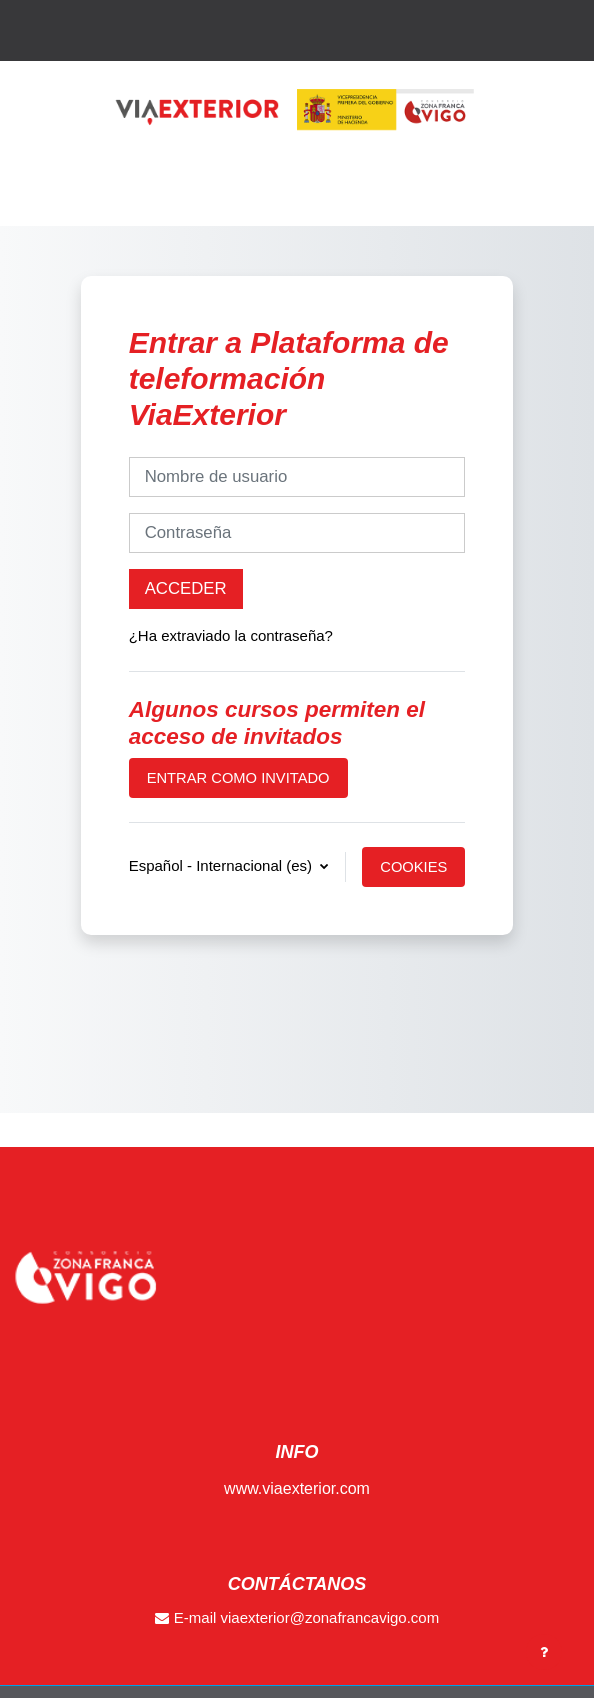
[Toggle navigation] (565, 206)
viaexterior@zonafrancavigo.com (330, 1617)
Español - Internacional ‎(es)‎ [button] (223, 865)
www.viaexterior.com (297, 1488)
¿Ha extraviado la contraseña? (231, 635)
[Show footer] (544, 1652)
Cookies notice (413, 873)
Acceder (186, 588)
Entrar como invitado (238, 778)
